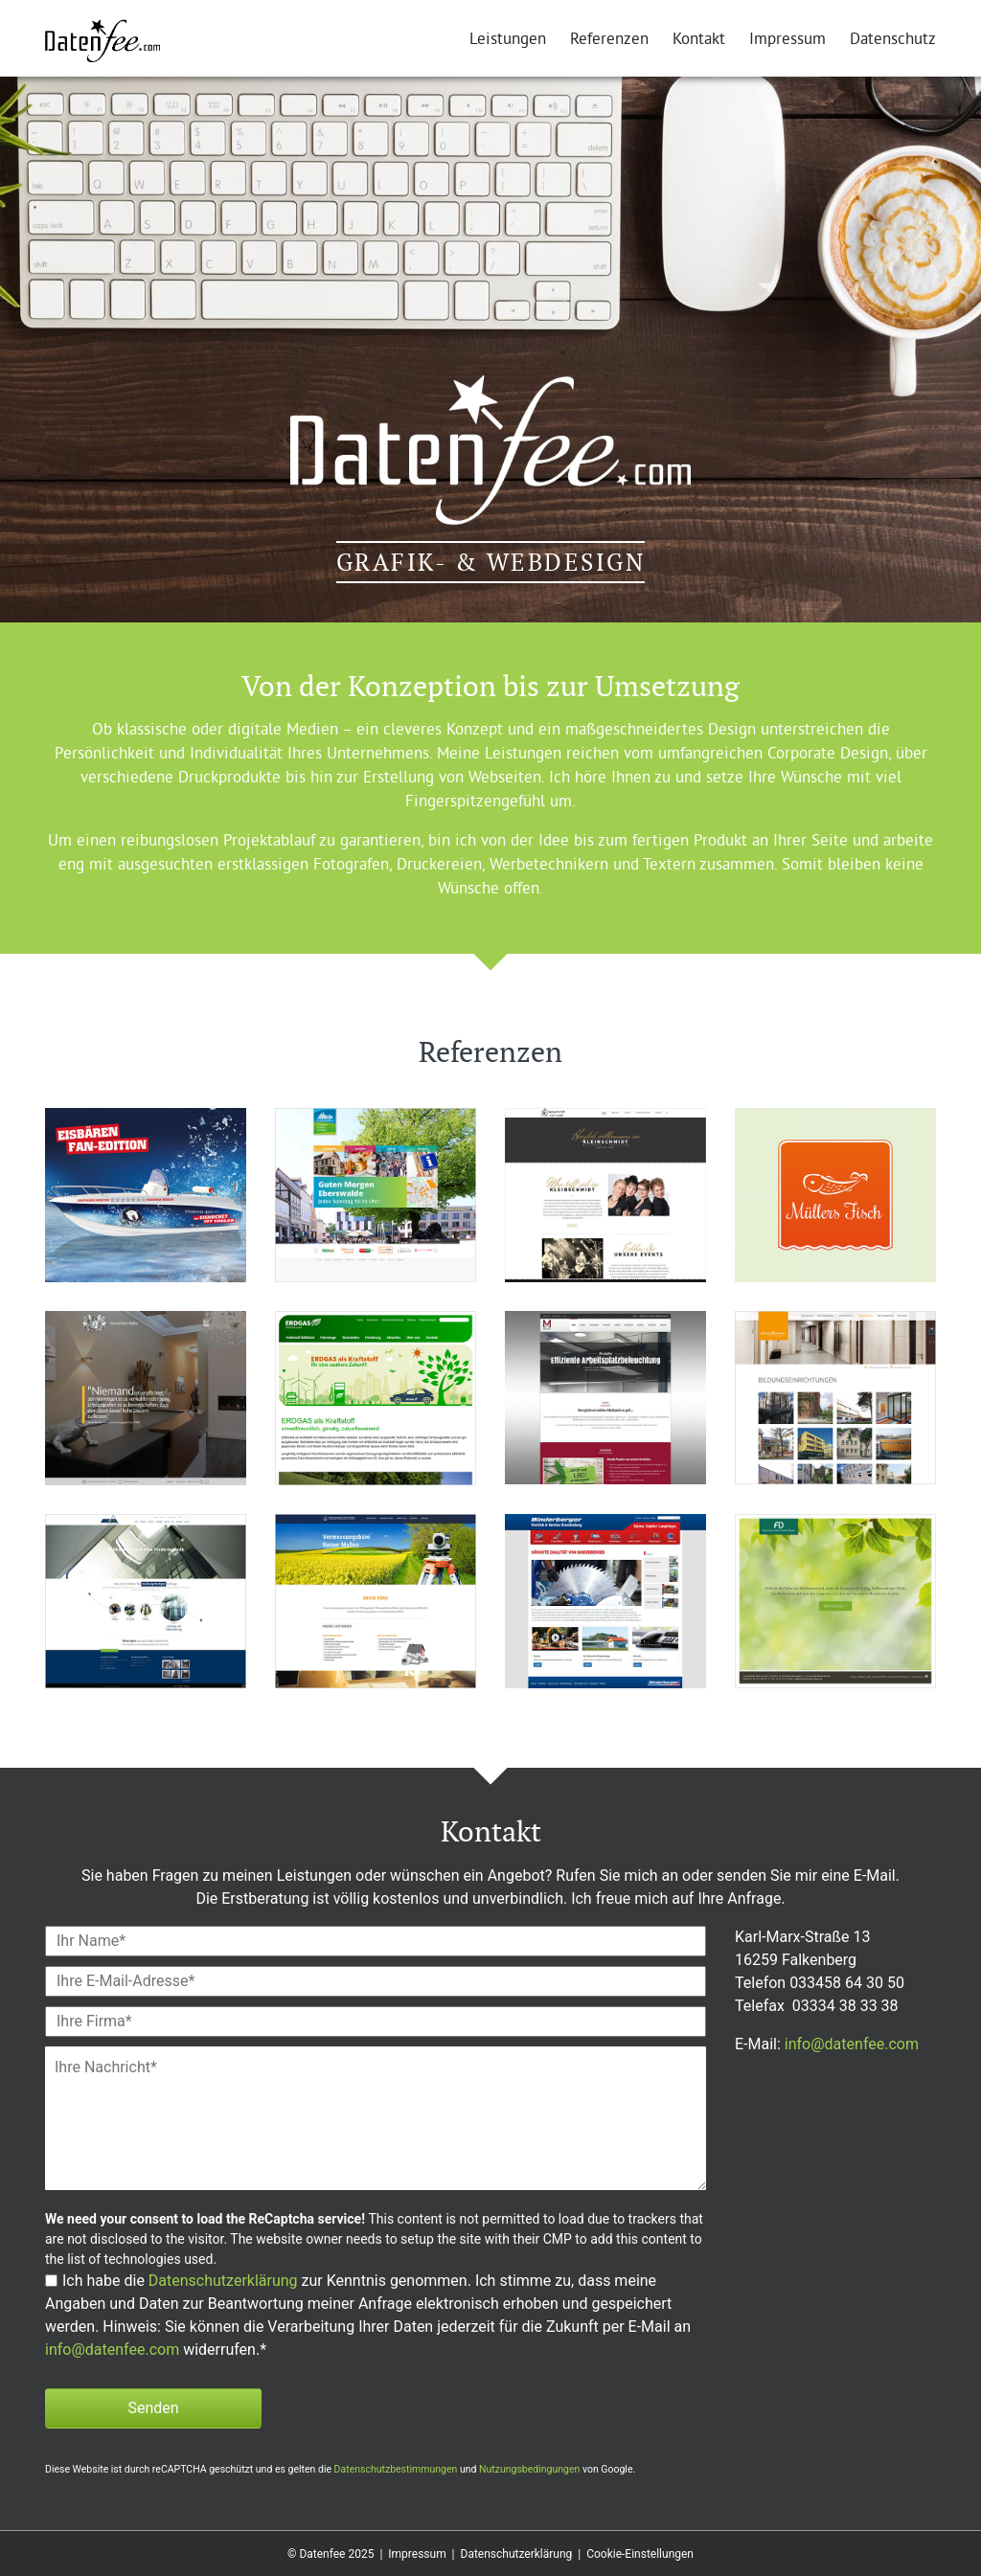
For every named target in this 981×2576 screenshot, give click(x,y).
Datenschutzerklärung (223, 2280)
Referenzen (609, 40)
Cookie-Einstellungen (640, 2554)
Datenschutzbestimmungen (396, 2469)
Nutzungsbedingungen (529, 2469)
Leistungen (507, 40)
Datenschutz (893, 40)
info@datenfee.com (112, 2349)
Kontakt (699, 40)
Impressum (787, 40)
